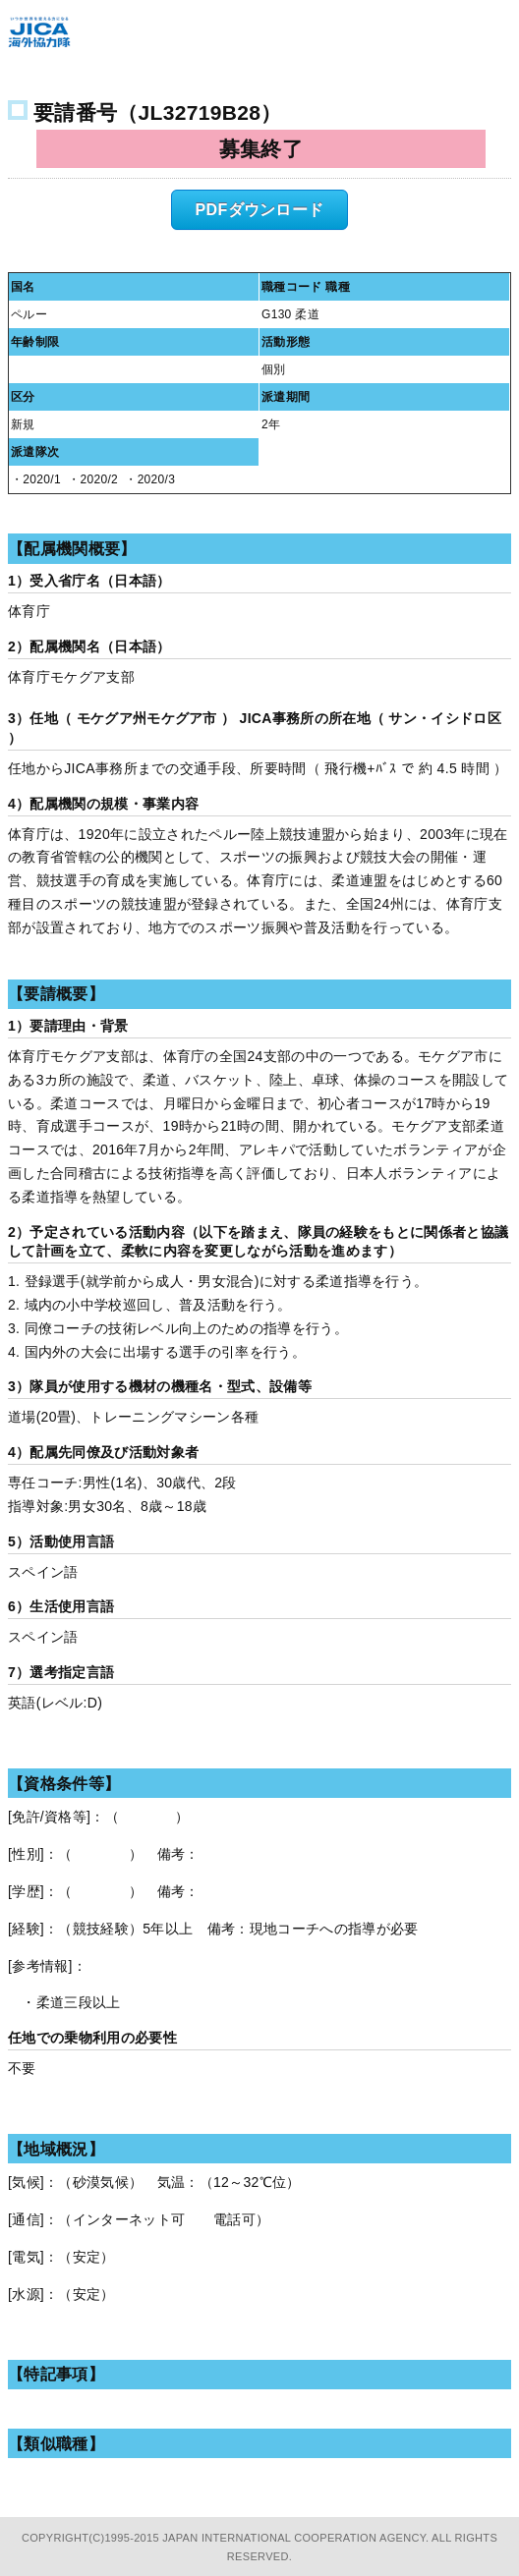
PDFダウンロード (260, 209)
